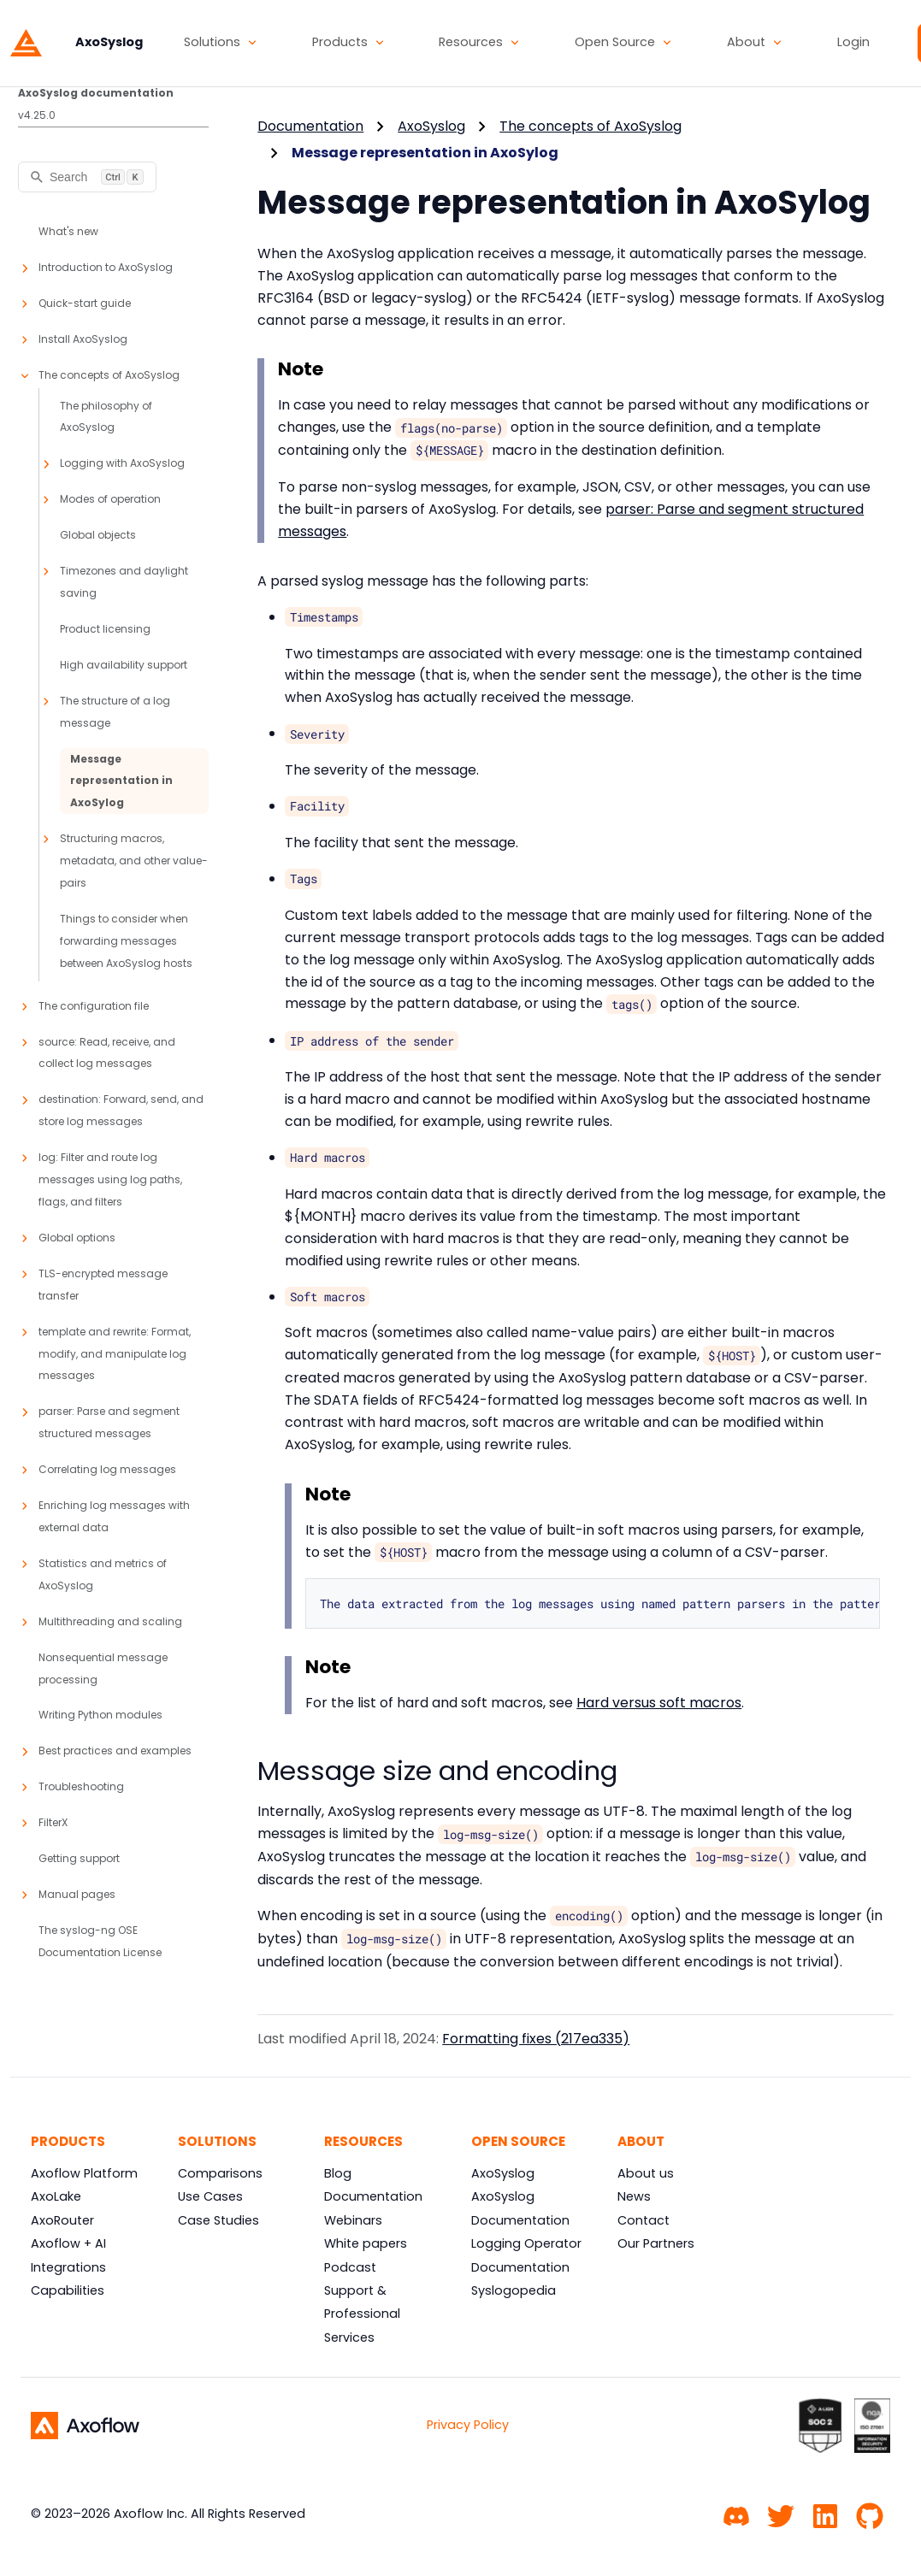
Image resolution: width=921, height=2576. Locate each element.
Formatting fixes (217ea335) (535, 2038)
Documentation (310, 126)
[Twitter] (780, 2514)
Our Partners (655, 2243)
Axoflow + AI (68, 2243)
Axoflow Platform (84, 2173)
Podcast (350, 2267)
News (634, 2196)
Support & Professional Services (362, 2314)
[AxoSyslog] (76, 43)
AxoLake (56, 2196)
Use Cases (210, 2196)
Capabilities (67, 2290)
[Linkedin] (825, 2514)
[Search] (87, 177)
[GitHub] (869, 2514)
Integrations (68, 2267)
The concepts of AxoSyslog (590, 126)
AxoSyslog (431, 126)
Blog (337, 2173)
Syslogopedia (513, 2290)
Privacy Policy (468, 2424)
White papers (365, 2243)
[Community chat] (736, 2514)
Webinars (353, 2220)
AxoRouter (62, 2220)
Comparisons (220, 2173)
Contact (643, 2220)
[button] (220, 43)
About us (645, 2173)
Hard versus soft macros (658, 1702)
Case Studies (218, 2220)
